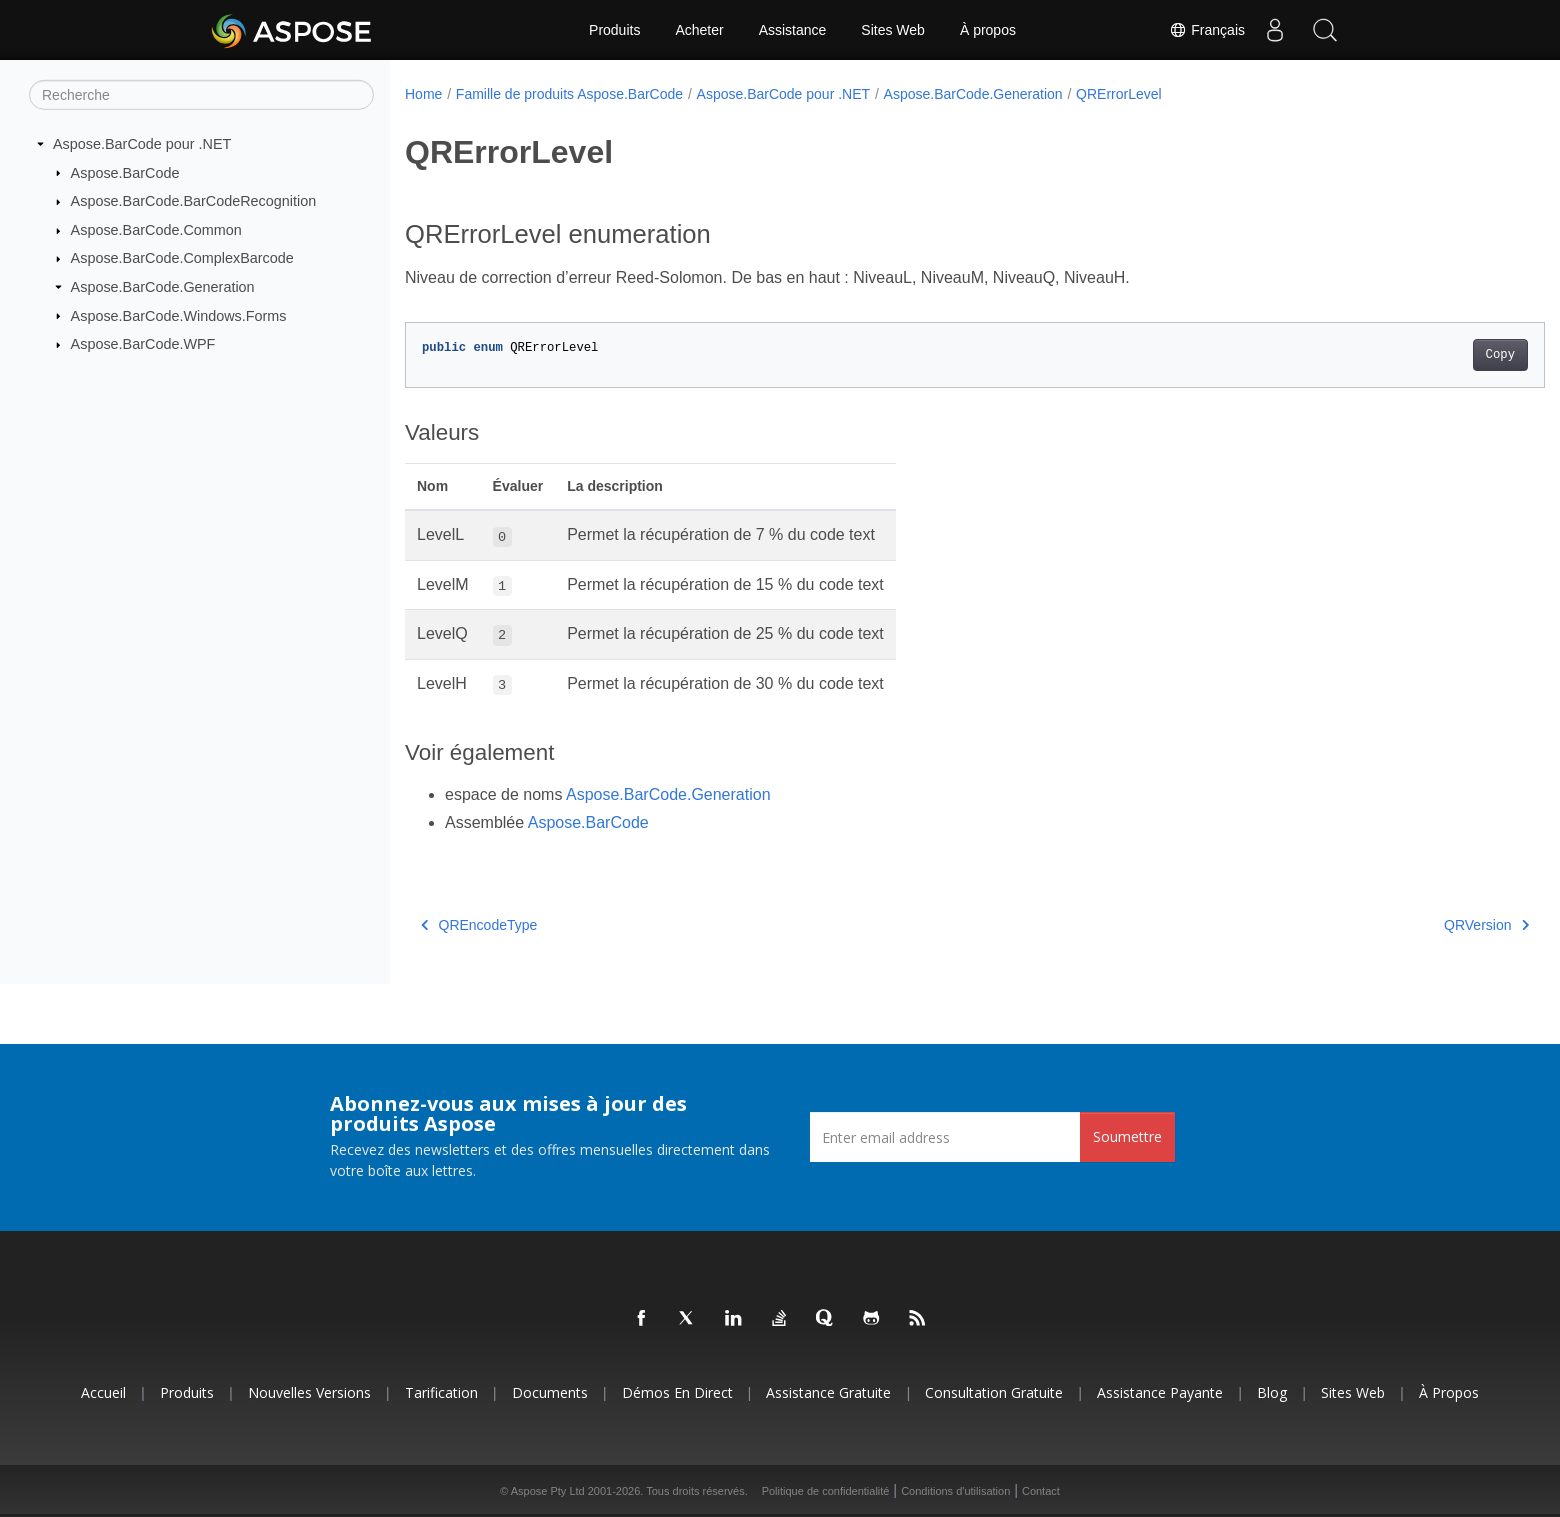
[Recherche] (201, 95)
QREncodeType (479, 925)
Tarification (441, 1392)
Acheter (699, 30)
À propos (988, 30)
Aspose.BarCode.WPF (143, 344)
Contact (1041, 1491)
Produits (614, 30)
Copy (1421, 355)
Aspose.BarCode (125, 172)
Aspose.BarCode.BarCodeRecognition (194, 201)
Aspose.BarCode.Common (156, 230)
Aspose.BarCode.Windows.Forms (179, 315)
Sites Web (893, 30)
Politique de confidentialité (826, 1491)
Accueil (103, 1392)
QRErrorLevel (1119, 94)
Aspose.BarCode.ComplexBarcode (182, 258)
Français (1207, 30)
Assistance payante (1160, 1392)
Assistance (793, 30)
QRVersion (1408, 925)
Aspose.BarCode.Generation (163, 287)
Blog (1272, 1392)
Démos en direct (677, 1392)
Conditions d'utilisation (955, 1491)
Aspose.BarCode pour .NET (142, 144)
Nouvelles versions (309, 1392)
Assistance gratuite (828, 1392)
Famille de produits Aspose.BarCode (569, 94)
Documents (550, 1392)
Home (423, 94)
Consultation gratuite (994, 1392)
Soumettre (1127, 1136)
